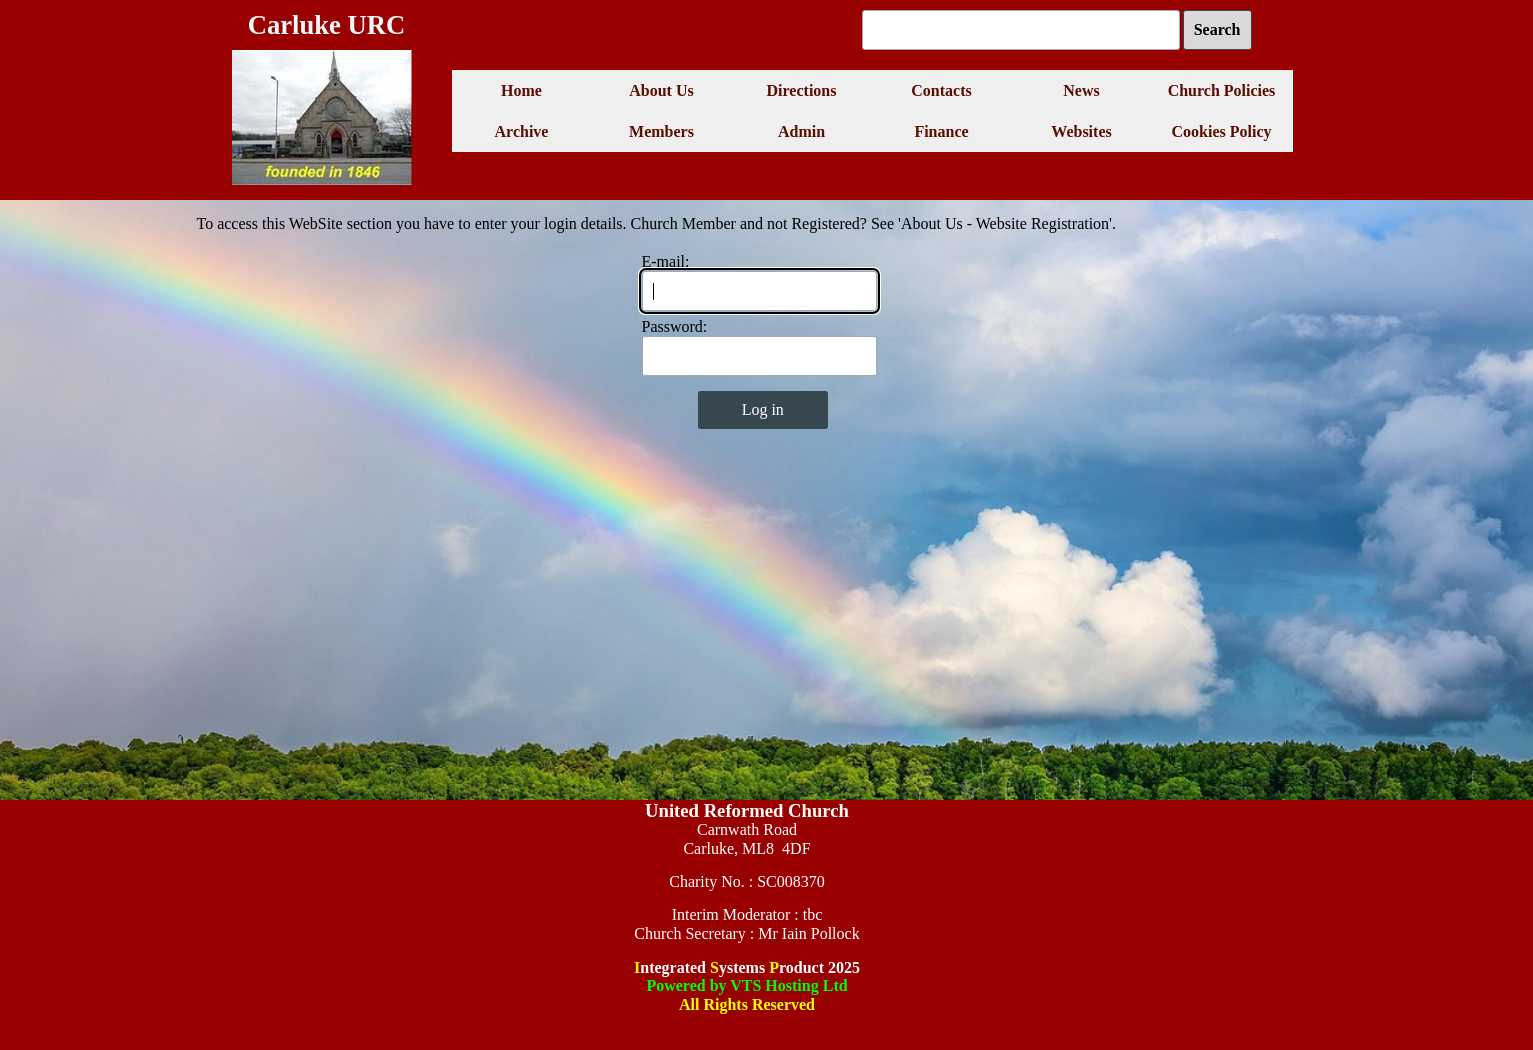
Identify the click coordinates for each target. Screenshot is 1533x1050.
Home (521, 90)
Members (661, 131)
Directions (802, 90)
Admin (801, 131)
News (1081, 90)
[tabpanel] (747, 916)
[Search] (1021, 30)
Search (1217, 29)
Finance (941, 131)
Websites (1081, 131)
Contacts (941, 90)
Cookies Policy (1222, 131)
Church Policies (1222, 90)
